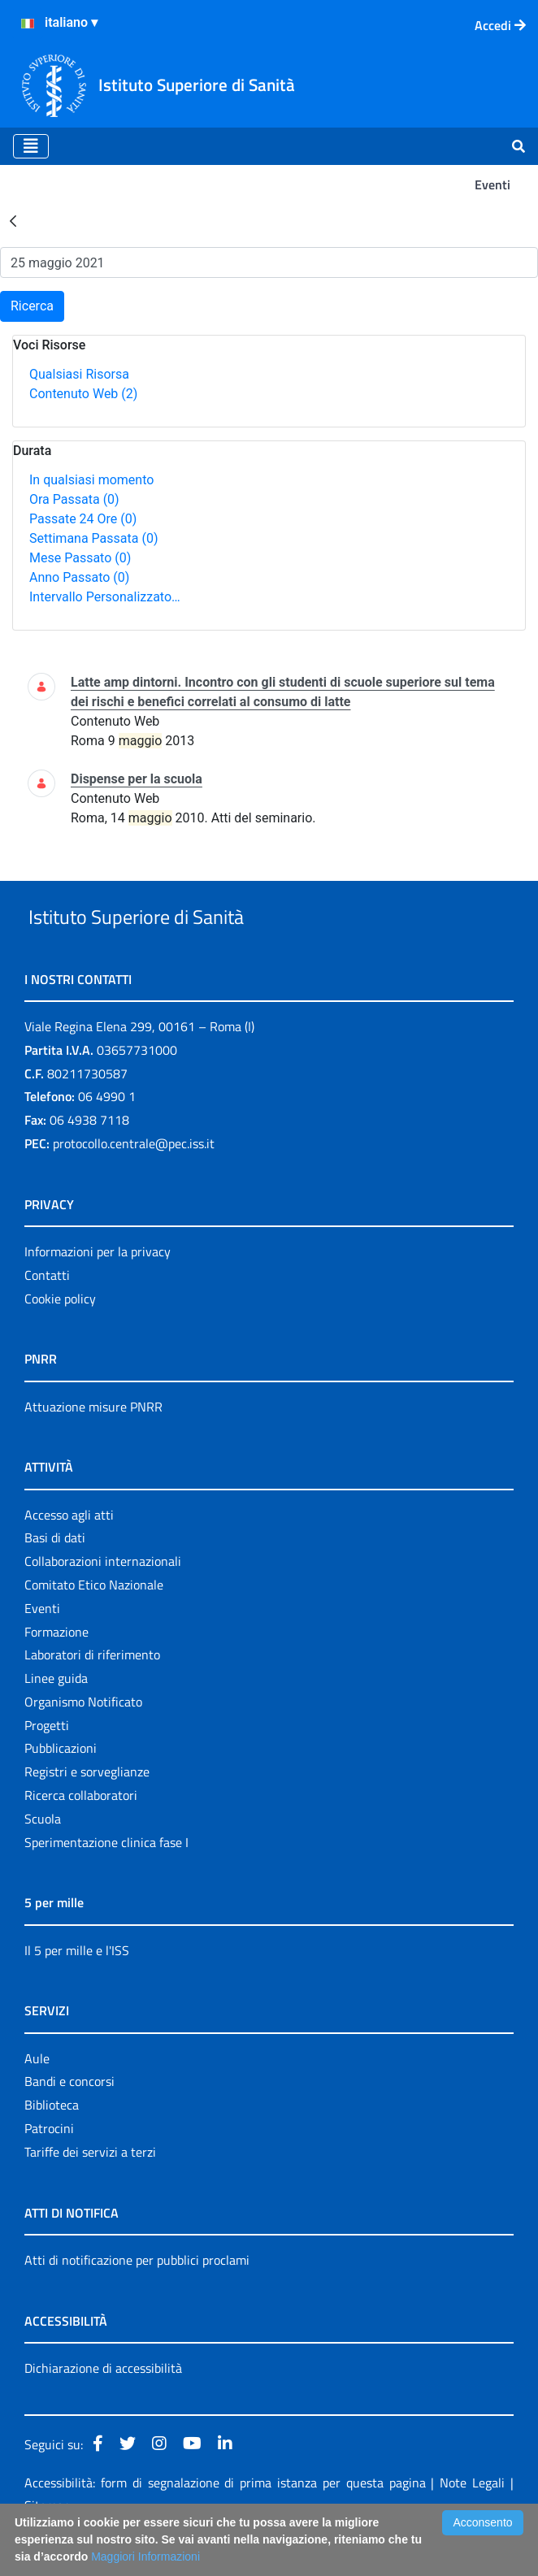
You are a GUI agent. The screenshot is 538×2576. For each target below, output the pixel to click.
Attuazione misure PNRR (93, 1444)
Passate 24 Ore (83, 519)
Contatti (47, 1312)
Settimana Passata (93, 538)
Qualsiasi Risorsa (79, 374)
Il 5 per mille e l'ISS (76, 1987)
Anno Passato (79, 577)
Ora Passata (74, 499)
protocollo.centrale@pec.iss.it (134, 1180)
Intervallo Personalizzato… (104, 597)
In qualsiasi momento (91, 480)
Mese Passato (80, 558)
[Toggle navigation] (31, 146)
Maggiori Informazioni (145, 2556)
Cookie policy (60, 1336)
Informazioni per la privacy (97, 1289)
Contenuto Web (83, 393)
